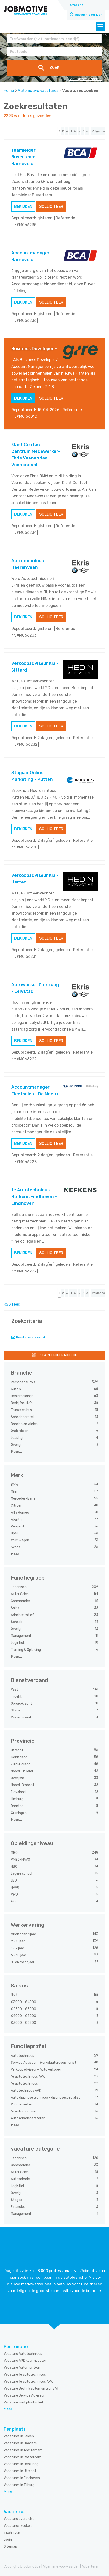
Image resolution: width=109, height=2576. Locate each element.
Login (8, 2540)
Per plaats (15, 2429)
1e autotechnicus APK (28, 2077)
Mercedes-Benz (23, 1499)
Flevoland (18, 1792)
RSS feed (12, 1304)
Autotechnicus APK (26, 2090)
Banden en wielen (24, 1424)
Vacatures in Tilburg (19, 2485)
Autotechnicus (23, 2056)
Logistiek (18, 1643)
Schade (17, 1622)
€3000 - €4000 (24, 2002)
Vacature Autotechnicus (23, 2354)
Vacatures (15, 2511)
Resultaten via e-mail (31, 1337)
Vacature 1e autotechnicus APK (28, 2381)
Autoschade (20, 2179)
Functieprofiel (28, 2046)
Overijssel (18, 1778)
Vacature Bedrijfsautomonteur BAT (31, 2388)
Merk (17, 1475)
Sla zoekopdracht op (58, 1355)
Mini (14, 1492)
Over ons (76, 4)
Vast (15, 1690)
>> (87, 131)
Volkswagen (20, 1540)
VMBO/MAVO (21, 1860)
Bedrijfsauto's (22, 1403)
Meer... (16, 1452)
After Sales (20, 1594)
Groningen (19, 1813)
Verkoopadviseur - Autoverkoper (36, 2070)
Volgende (98, 131)
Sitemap (10, 2547)
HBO (14, 1867)
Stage (16, 1710)
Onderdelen (20, 1431)
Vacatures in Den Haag (21, 2464)
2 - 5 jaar (18, 1941)
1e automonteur (24, 2111)
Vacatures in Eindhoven (22, 2478)
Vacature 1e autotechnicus (25, 2375)
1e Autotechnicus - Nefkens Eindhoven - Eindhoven (34, 1196)
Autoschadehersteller (28, 2118)
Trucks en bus (22, 1410)
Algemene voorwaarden (61, 2566)
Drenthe (17, 1806)
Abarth (16, 1519)
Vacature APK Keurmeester (25, 2361)
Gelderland (19, 1757)
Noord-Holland (22, 1771)
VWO (14, 1894)
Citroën (17, 1505)
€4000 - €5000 (24, 2016)
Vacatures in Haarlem (20, 2443)
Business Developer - (34, 348)
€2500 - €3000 (24, 2009)
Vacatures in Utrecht (20, 2471)
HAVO (15, 1887)
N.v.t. (15, 1995)
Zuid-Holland (21, 1764)
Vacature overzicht (19, 2519)
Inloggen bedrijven (88, 14)
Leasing (17, 1438)
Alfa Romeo (20, 1512)
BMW (15, 1485)
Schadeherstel (22, 1417)
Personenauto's (23, 1382)
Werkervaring (27, 1925)
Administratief (23, 1615)
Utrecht (17, 1750)
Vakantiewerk (22, 1717)
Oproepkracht (22, 1703)
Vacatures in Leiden (19, 2436)
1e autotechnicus (25, 2083)
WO (13, 1901)
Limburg (17, 1799)
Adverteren (90, 2566)
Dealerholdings (22, 1396)
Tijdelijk (17, 1696)
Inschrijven (12, 2533)
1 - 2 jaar (18, 1948)
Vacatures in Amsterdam (23, 2450)
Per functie (16, 2346)
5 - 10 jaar (19, 1955)
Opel (14, 1533)
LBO (14, 1880)
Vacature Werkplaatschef (23, 2402)
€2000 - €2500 (24, 2023)
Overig (16, 1445)
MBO (14, 1853)
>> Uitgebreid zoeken (85, 79)
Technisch (19, 1587)
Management (21, 1636)
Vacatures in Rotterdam (22, 2457)
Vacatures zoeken (18, 2526)
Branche (21, 1373)
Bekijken (23, 206)
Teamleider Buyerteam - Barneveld (25, 157)
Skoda (16, 1547)
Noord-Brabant (23, 1785)
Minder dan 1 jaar (24, 1934)
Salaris (19, 1985)
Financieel (19, 2207)
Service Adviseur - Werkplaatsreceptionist (44, 2063)
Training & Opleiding (26, 1650)
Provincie (23, 1741)
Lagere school (22, 1874)
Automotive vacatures (38, 90)
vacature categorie (35, 2149)
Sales (15, 1608)
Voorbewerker (22, 2104)
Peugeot (18, 1526)
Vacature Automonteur (22, 2368)
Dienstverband (29, 1680)
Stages (17, 2200)
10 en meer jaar (23, 1962)
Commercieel (21, 1601)
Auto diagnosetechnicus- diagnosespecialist (46, 2097)
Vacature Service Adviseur (24, 2395)
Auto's (16, 1389)
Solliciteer (51, 206)
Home (9, 90)
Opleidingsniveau (32, 1843)
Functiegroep (28, 1577)
